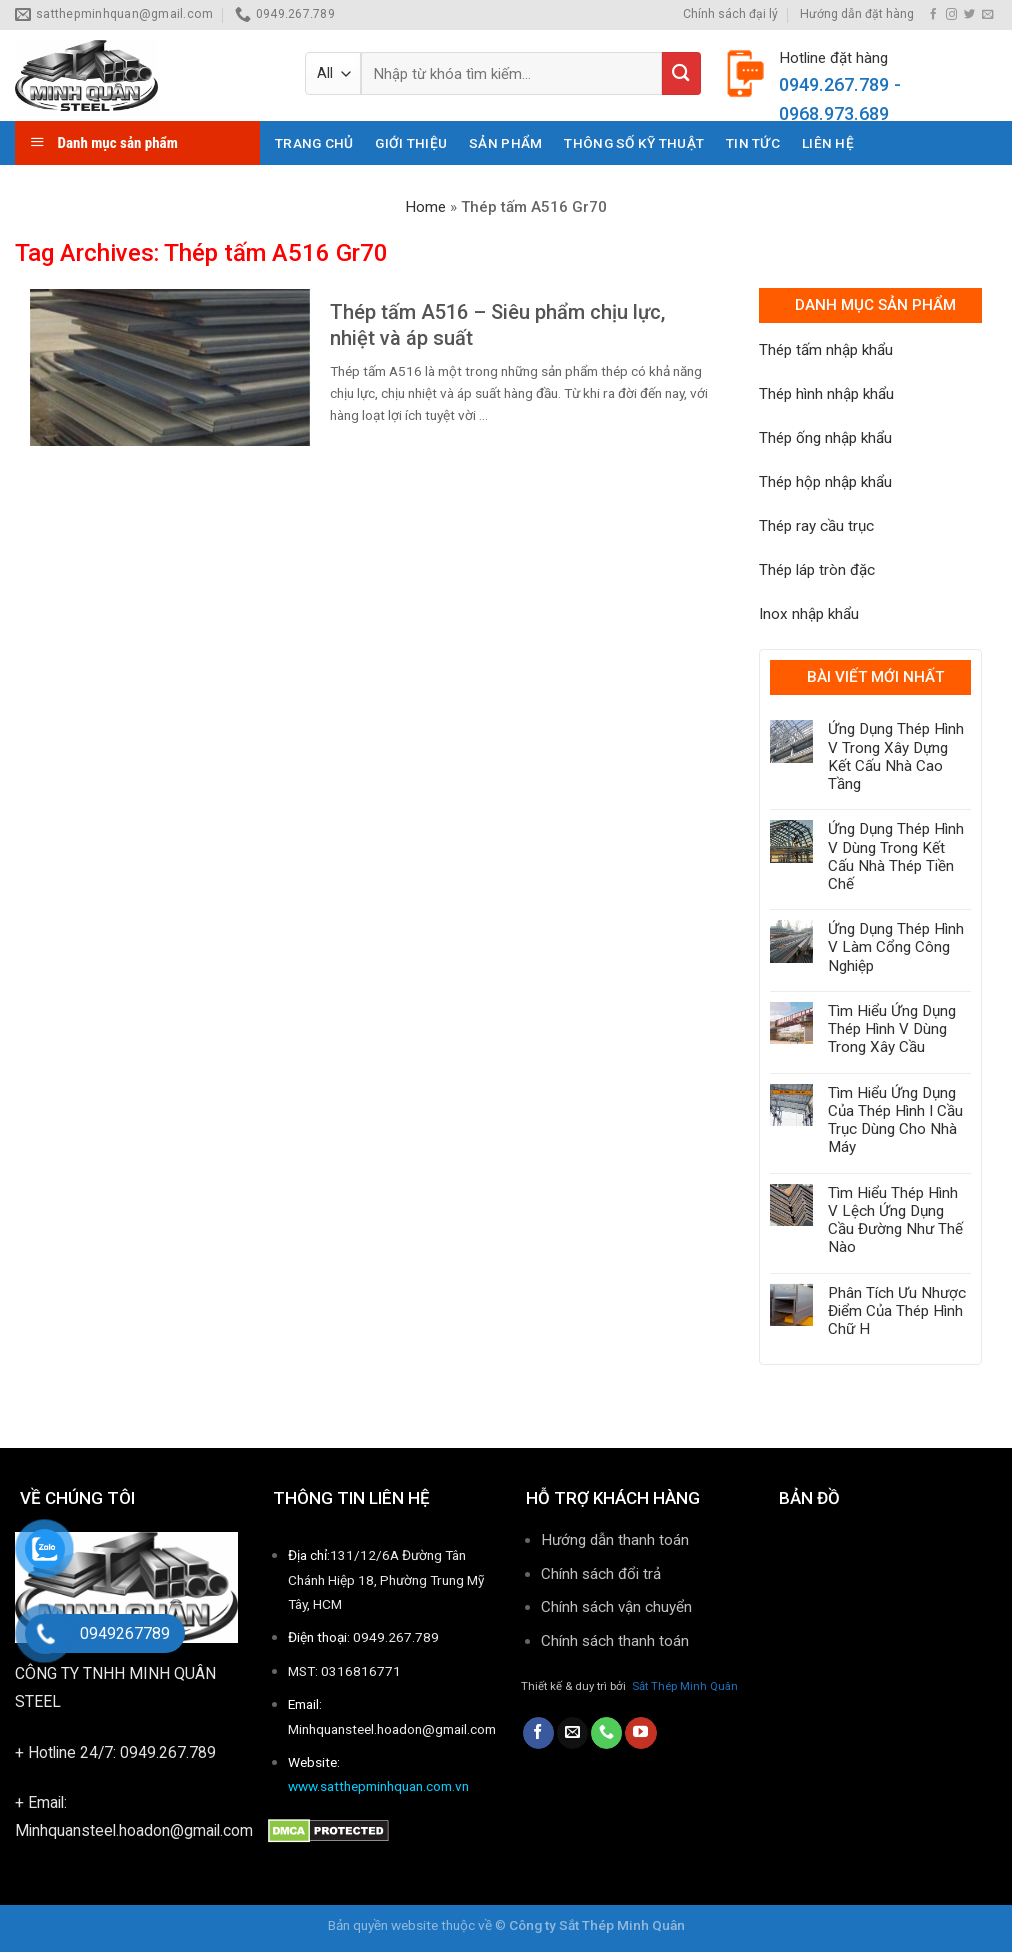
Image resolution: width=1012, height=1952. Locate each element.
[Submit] (681, 73)
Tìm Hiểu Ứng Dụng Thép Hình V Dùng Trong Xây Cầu (892, 1029)
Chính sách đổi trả (601, 1574)
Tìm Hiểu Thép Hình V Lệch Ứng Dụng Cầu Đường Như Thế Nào (895, 1220)
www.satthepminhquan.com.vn (378, 1786)
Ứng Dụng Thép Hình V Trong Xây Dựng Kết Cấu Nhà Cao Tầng (896, 756)
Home (425, 207)
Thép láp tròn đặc (817, 570)
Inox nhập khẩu (809, 614)
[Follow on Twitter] (969, 15)
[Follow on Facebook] (933, 15)
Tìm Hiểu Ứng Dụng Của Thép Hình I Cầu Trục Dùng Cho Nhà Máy (895, 1120)
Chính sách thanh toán (617, 1641)
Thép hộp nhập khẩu (825, 482)
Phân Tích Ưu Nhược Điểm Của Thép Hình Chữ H (897, 1311)
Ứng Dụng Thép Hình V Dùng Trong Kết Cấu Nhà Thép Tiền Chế (896, 856)
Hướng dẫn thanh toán (615, 1540)
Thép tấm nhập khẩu (826, 350)
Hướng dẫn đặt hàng (857, 14)
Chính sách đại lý (730, 14)
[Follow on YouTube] (640, 1733)
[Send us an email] (987, 15)
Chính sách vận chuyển (616, 1607)
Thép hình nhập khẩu (826, 394)
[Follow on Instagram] (951, 15)
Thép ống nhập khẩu (825, 438)
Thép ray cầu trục (816, 526)
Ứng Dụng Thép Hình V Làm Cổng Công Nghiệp (896, 947)
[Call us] (606, 1733)
